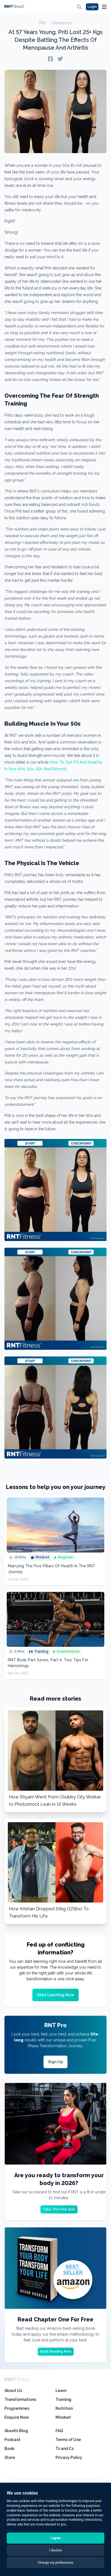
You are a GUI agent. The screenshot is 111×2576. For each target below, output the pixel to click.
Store (9, 2457)
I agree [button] (55, 2538)
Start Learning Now (55, 1995)
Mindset (63, 2417)
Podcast (12, 2439)
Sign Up (55, 2062)
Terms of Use (68, 2439)
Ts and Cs (65, 2448)
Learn (61, 2390)
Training (63, 2399)
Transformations (20, 2399)
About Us (13, 2390)
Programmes (16, 2408)
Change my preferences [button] (55, 2563)
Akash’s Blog (16, 2430)
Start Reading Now (55, 2351)
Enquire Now (16, 2417)
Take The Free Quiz (59, 2209)
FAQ (59, 2430)
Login (92, 7)
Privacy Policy (69, 2457)
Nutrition (64, 2408)
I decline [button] (55, 2550)
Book (9, 2448)
